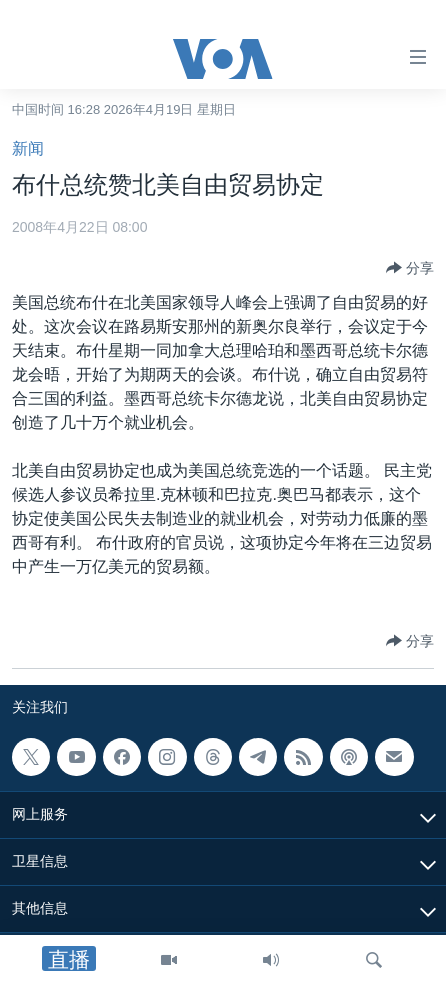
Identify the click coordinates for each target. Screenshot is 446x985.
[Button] (410, 268)
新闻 (28, 148)
